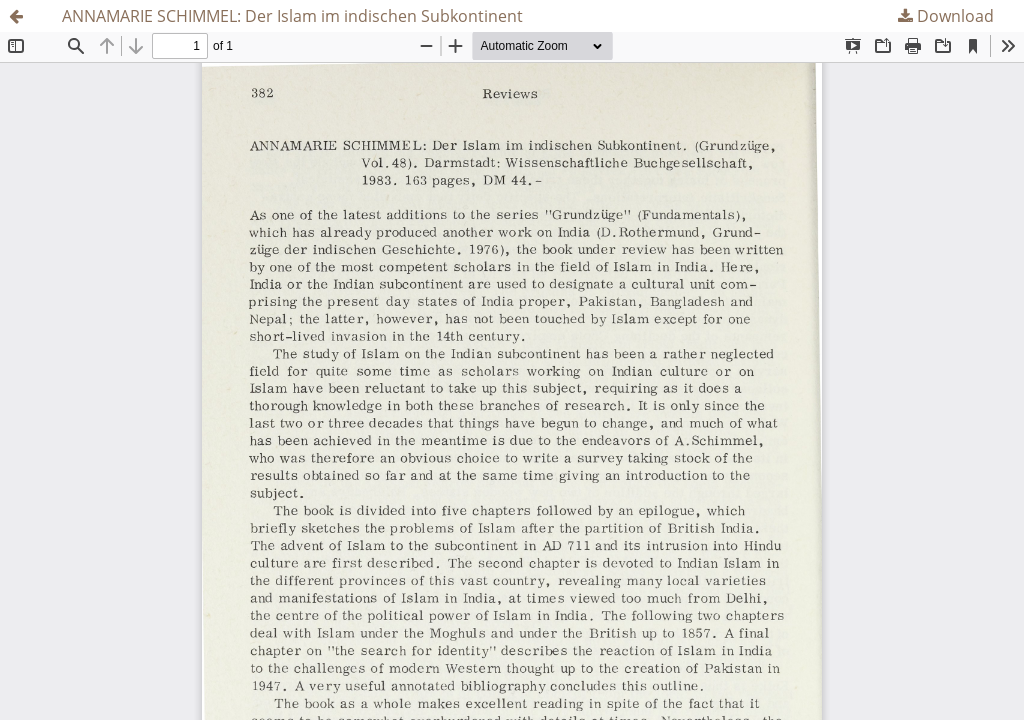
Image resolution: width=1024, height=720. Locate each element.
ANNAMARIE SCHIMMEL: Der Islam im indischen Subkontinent (292, 16)
